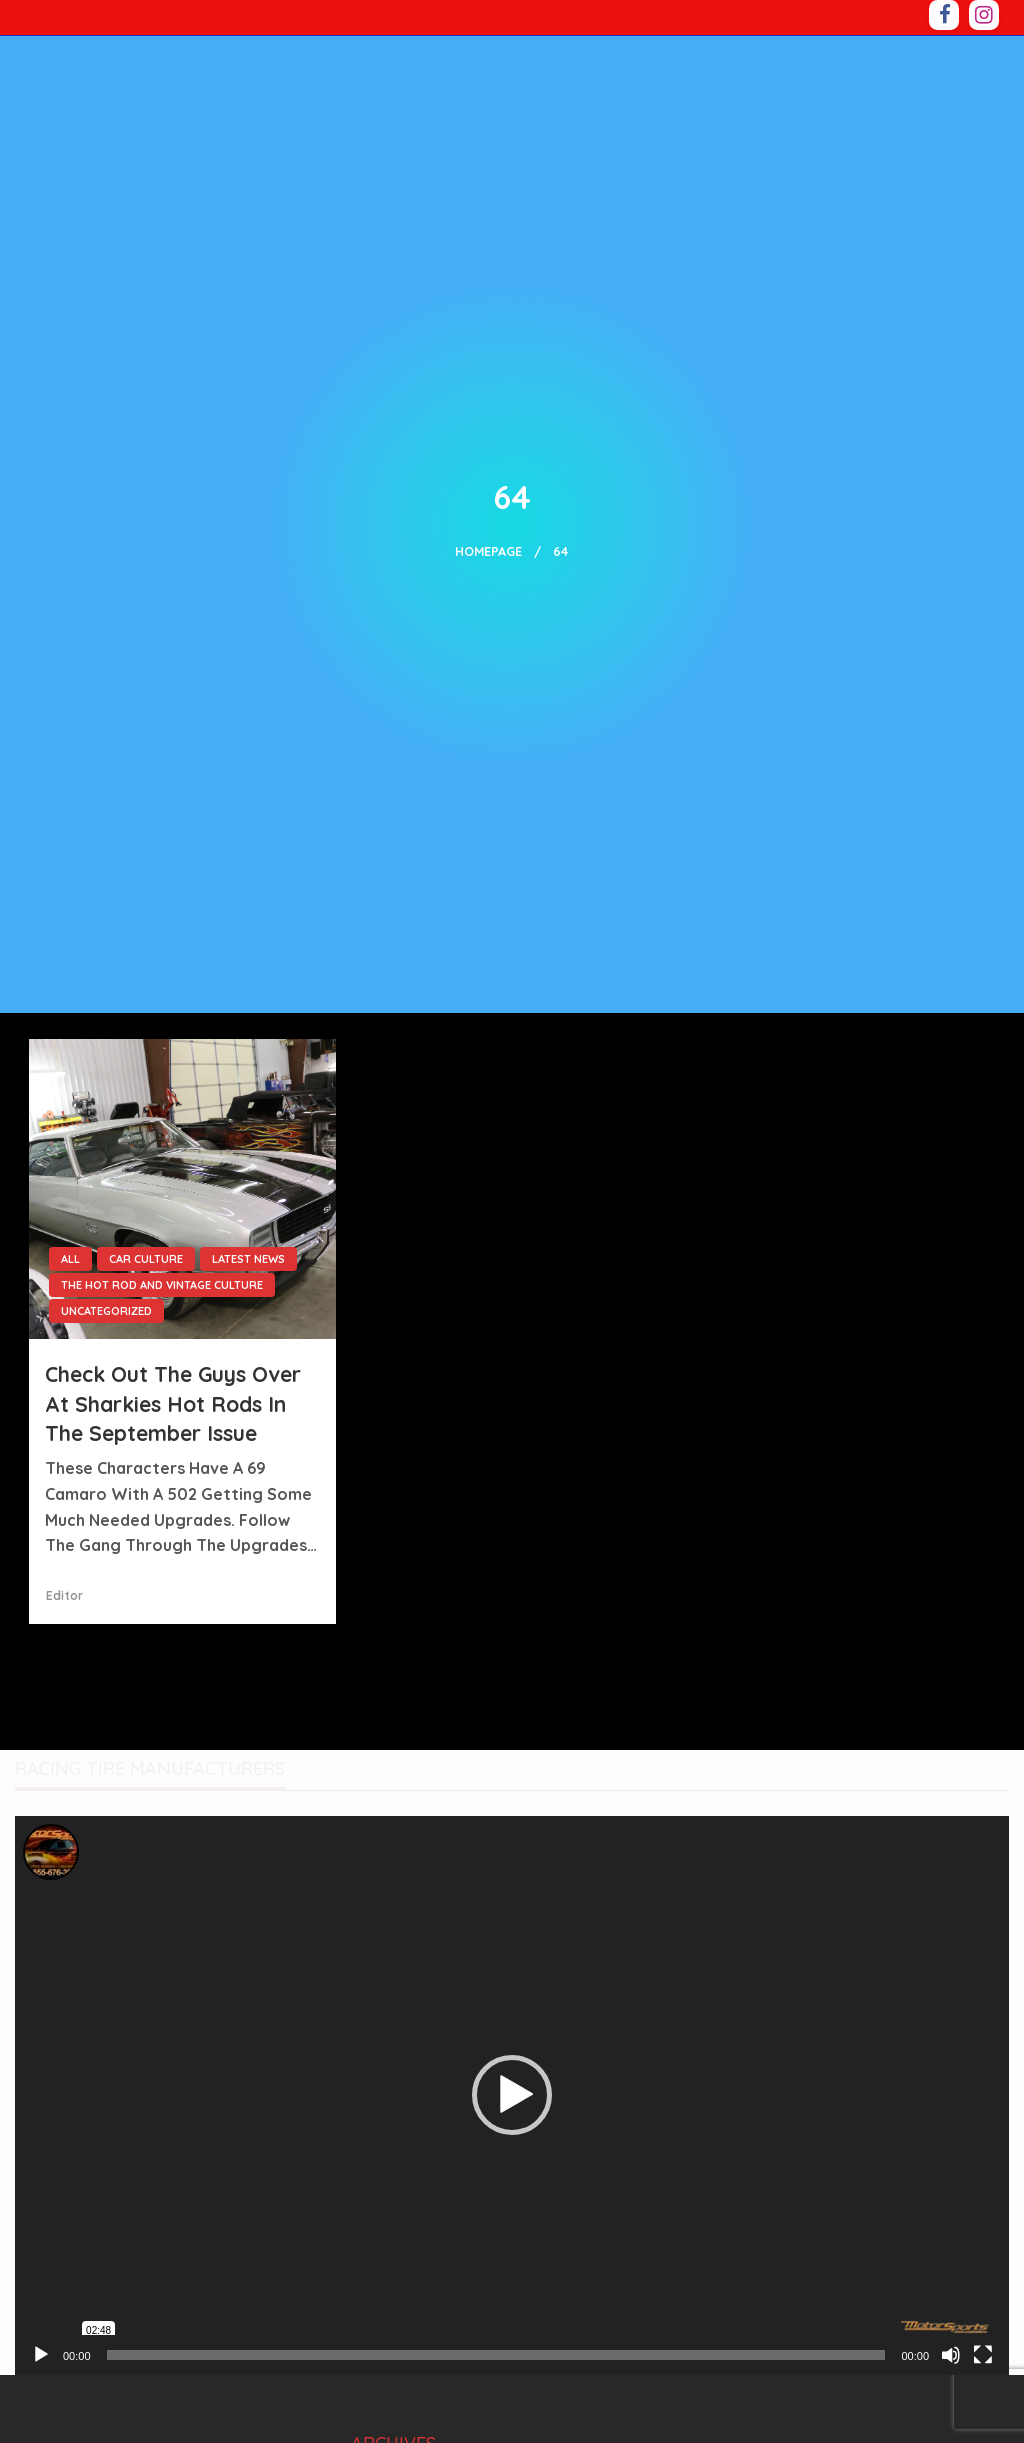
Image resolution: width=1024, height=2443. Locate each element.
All (70, 1259)
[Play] (41, 2355)
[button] (512, 2095)
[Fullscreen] (983, 2355)
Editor (64, 1595)
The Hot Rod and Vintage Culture (162, 1285)
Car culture (146, 1259)
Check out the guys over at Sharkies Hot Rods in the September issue (173, 1403)
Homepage (488, 551)
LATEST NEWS (248, 1259)
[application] (512, 2095)
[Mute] (951, 2355)
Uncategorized (106, 1311)
